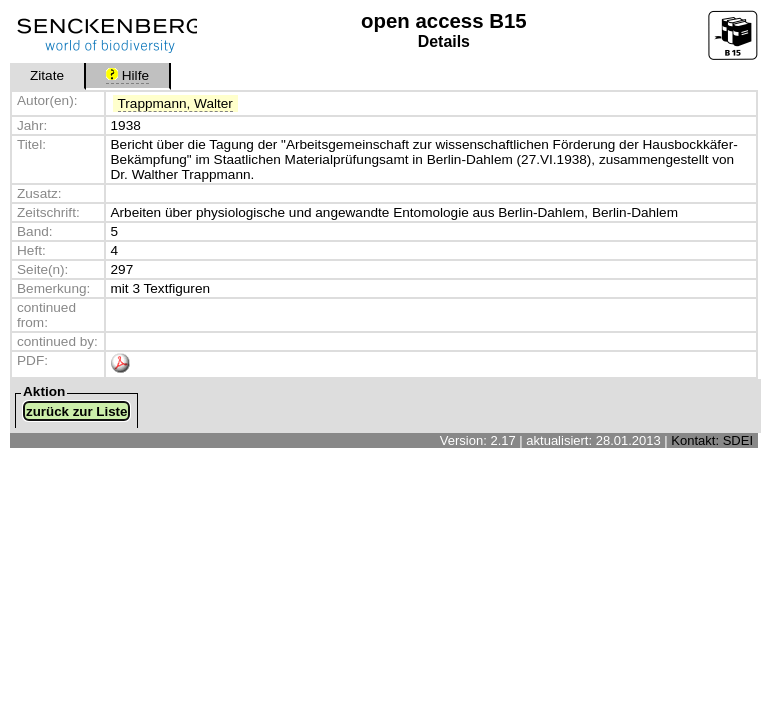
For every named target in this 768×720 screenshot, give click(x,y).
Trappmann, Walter (175, 103)
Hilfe (127, 75)
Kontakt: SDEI (712, 440)
